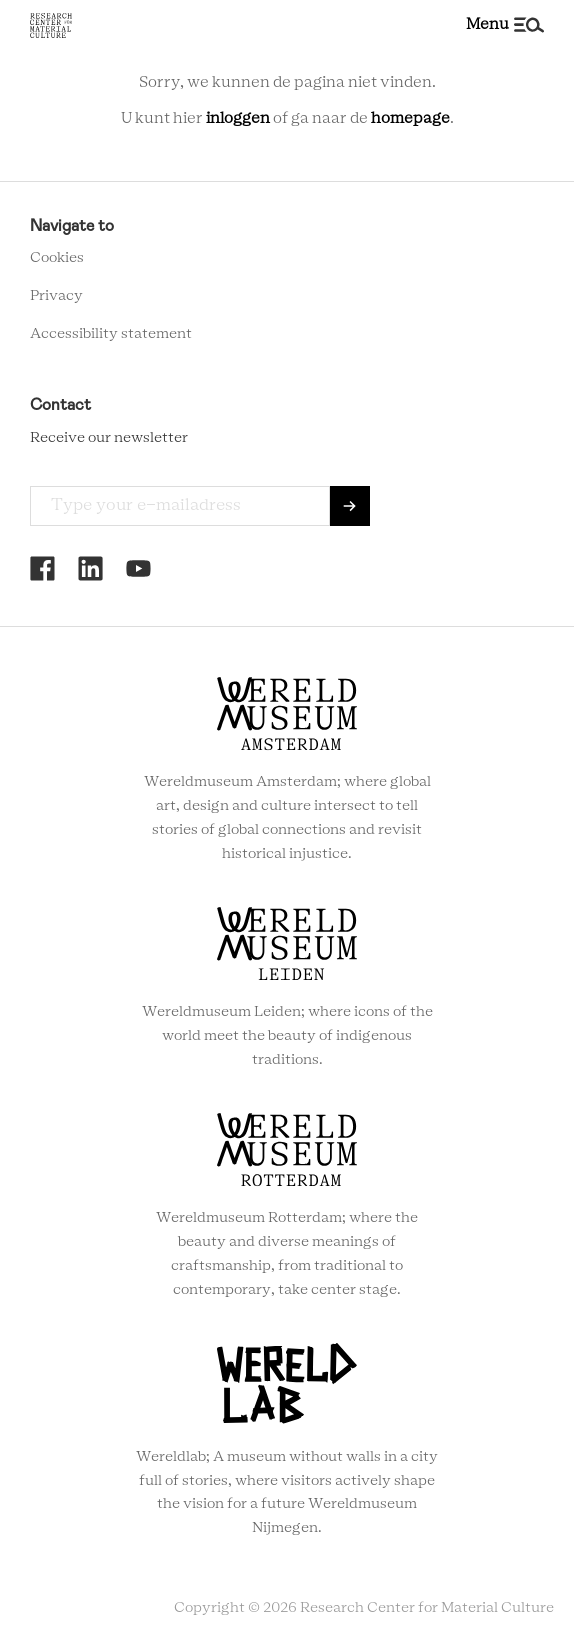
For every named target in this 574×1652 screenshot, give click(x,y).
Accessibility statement (111, 334)
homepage (410, 118)
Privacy (56, 296)
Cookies (57, 258)
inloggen (238, 118)
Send (350, 506)
